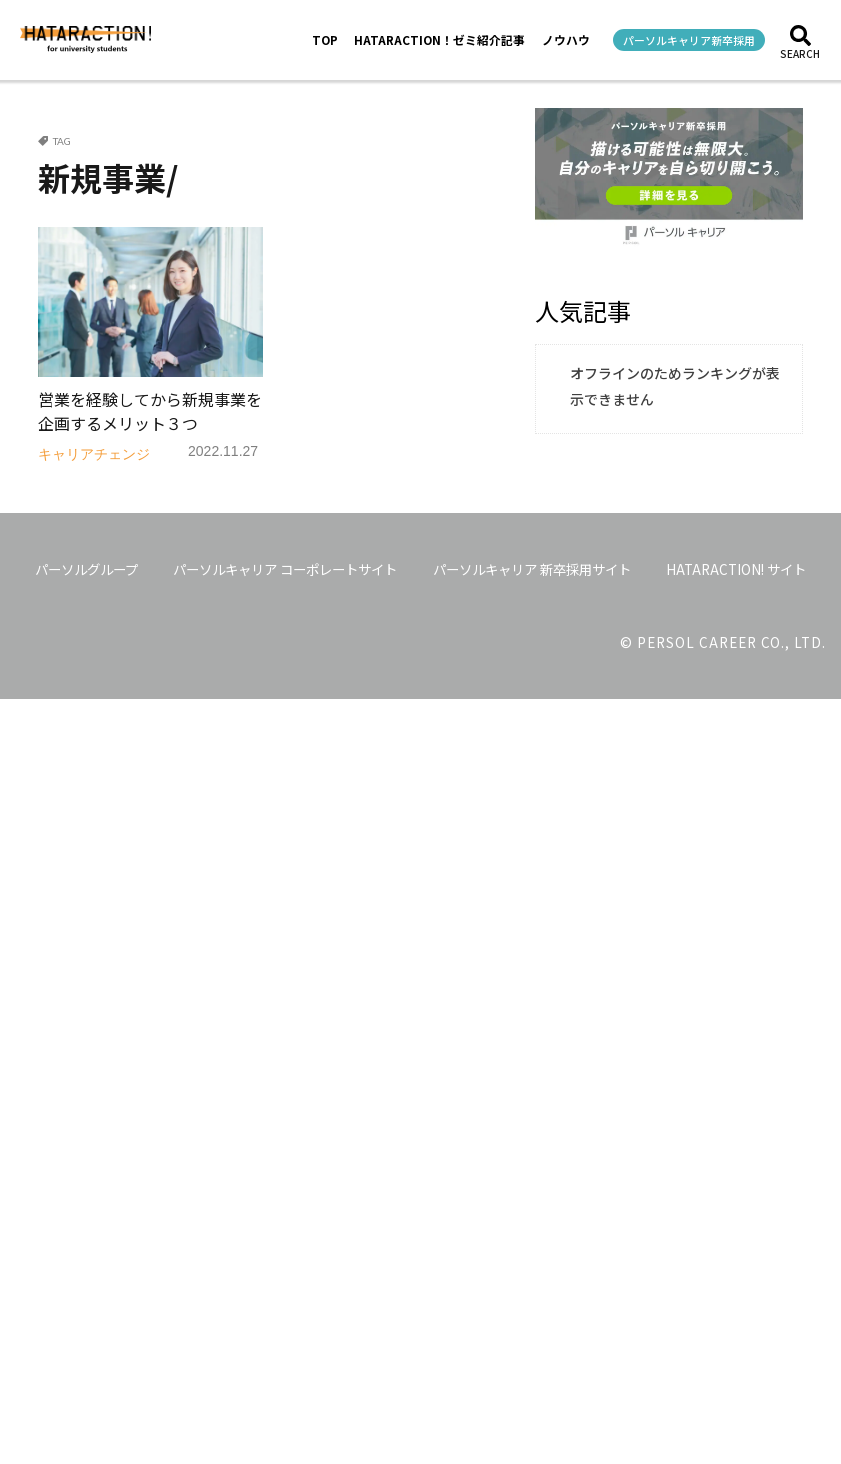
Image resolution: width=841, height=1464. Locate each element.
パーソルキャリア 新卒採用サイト (532, 569)
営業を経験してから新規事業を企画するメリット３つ (150, 411)
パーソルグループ (86, 569)
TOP (325, 40)
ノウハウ (566, 40)
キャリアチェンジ (94, 453)
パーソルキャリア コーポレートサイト (285, 569)
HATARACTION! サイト (736, 569)
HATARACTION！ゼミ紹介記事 (439, 40)
